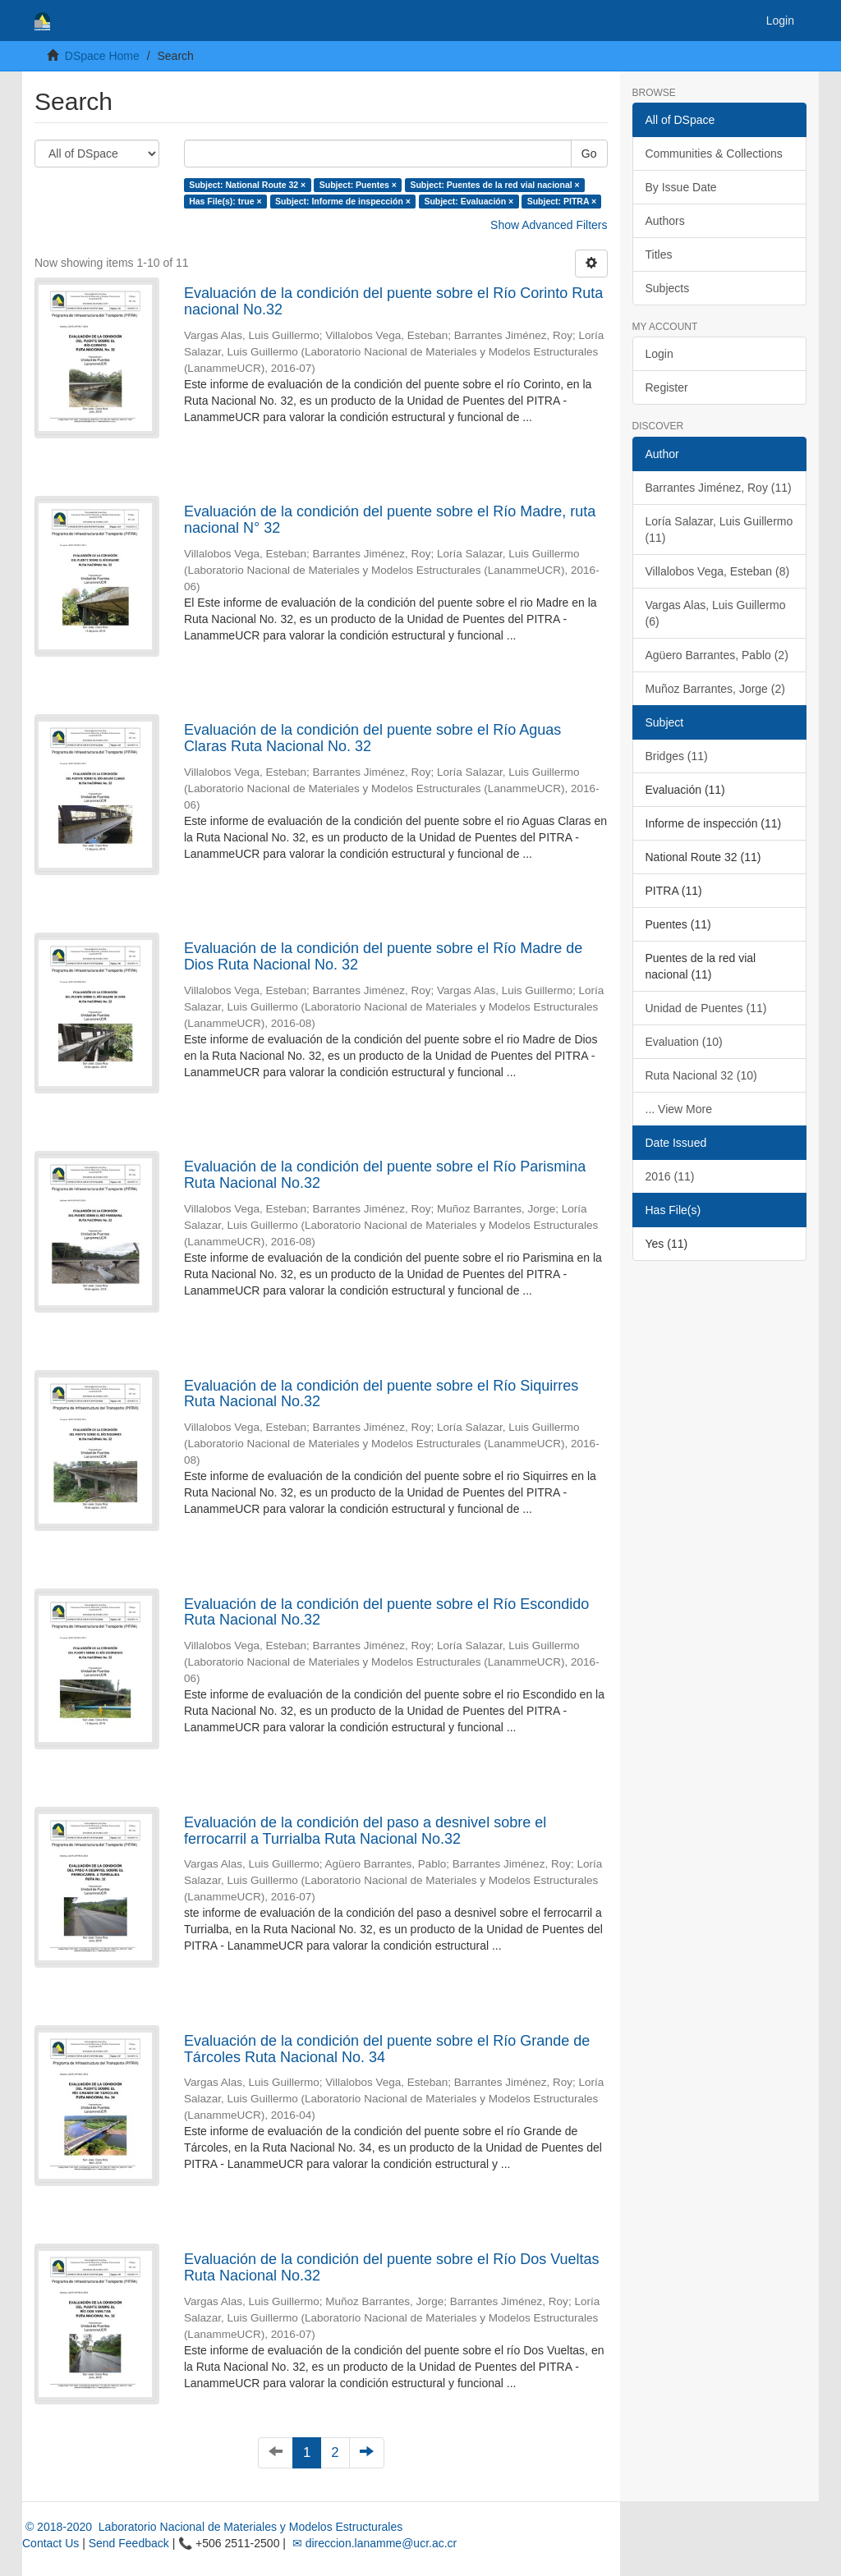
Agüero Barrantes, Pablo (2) (717, 655)
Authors (665, 220)
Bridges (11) (677, 756)
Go (589, 153)
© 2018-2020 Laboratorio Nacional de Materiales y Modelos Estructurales (212, 2526)
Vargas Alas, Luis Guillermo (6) (716, 613)
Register (667, 387)
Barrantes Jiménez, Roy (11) (719, 487)
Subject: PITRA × (562, 201)
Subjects (668, 288)
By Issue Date (681, 187)
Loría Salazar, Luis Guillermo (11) (719, 529)
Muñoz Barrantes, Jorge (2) (715, 688)
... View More (679, 1109)
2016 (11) (670, 1176)
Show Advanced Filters (548, 224)
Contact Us (50, 2543)
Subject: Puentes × (358, 185)
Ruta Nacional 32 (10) (701, 1075)
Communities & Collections (714, 153)
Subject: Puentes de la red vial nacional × (494, 185)
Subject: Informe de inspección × (343, 201)
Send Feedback (129, 2543)
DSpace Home (102, 55)
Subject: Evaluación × (468, 201)
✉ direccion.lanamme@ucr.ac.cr (373, 2543)
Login (659, 353)
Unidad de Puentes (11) (706, 1008)
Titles (659, 254)
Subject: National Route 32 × (247, 185)
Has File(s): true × (225, 201)
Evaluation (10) (684, 1041)
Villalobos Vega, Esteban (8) (718, 571)
